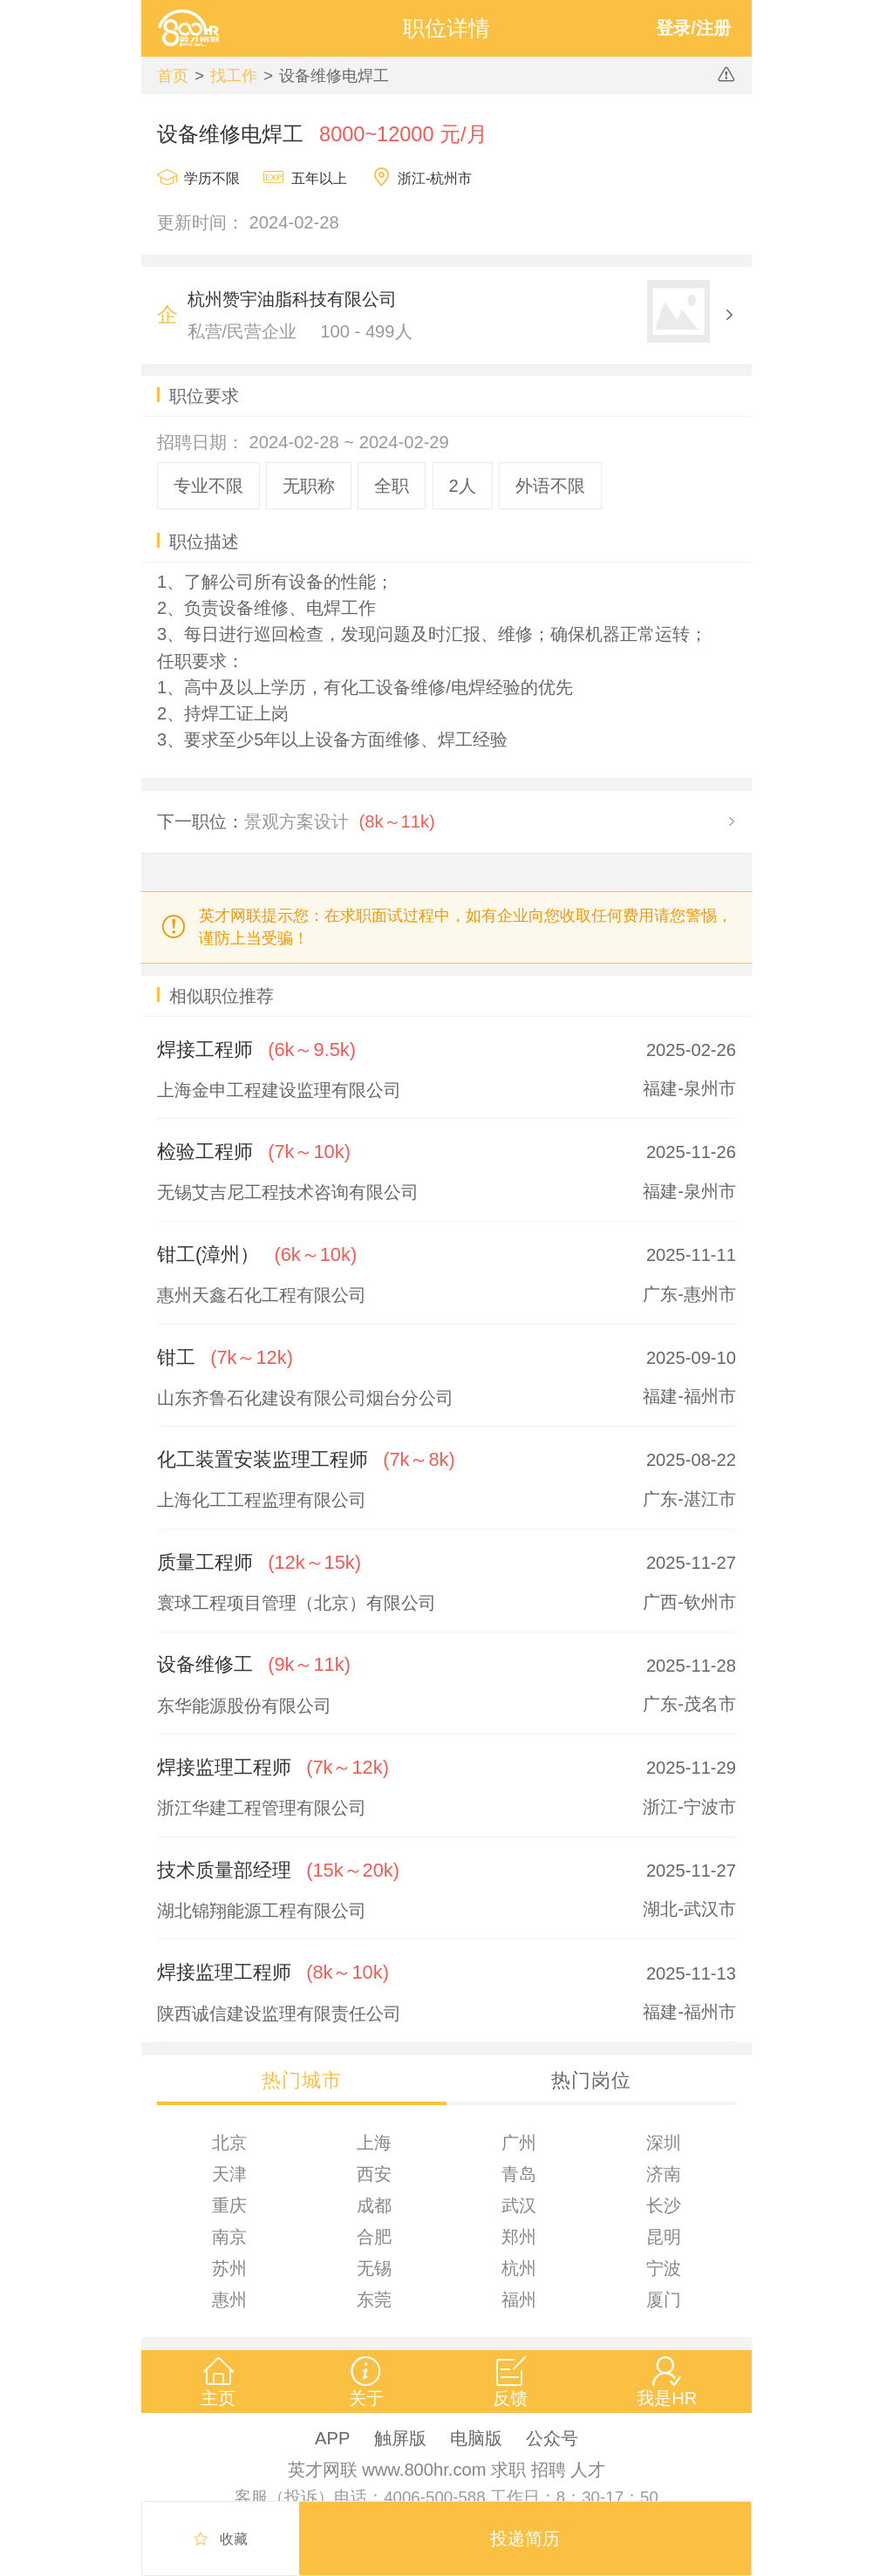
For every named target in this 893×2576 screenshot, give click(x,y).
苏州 (229, 2268)
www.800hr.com (424, 2469)
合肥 (374, 2236)
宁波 (663, 2268)
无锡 (374, 2268)
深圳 (663, 2142)
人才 (587, 2469)
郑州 (518, 2236)
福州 (518, 2299)
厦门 (663, 2299)
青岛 (518, 2174)
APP (332, 2438)
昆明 (663, 2236)
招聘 (548, 2469)
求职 (508, 2469)
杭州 (518, 2268)
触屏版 (400, 2438)
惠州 (229, 2299)
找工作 (233, 75)
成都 (374, 2205)
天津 (229, 2174)
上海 (374, 2142)
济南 (663, 2174)
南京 (229, 2236)
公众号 (552, 2438)
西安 (374, 2174)
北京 (229, 2142)
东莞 (374, 2299)
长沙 (663, 2205)
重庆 (229, 2205)
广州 (518, 2142)
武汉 (518, 2205)
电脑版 (476, 2438)
